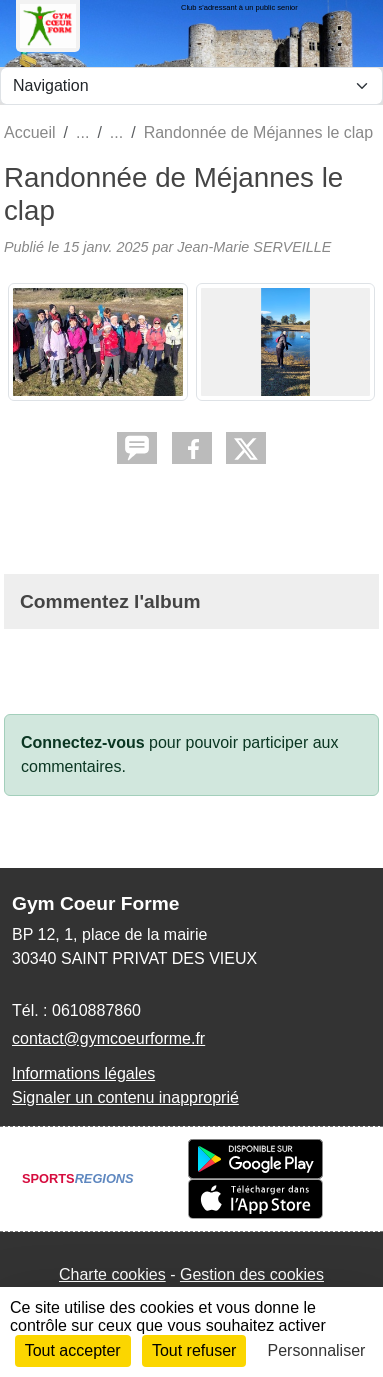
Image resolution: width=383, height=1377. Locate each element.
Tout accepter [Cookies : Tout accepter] (73, 1350)
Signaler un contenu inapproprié (125, 1097)
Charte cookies (112, 1274)
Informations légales (83, 1073)
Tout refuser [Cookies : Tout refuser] (194, 1350)
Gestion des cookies (252, 1274)
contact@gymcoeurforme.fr (108, 1038)
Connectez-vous (83, 742)
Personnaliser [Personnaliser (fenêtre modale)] (317, 1350)
